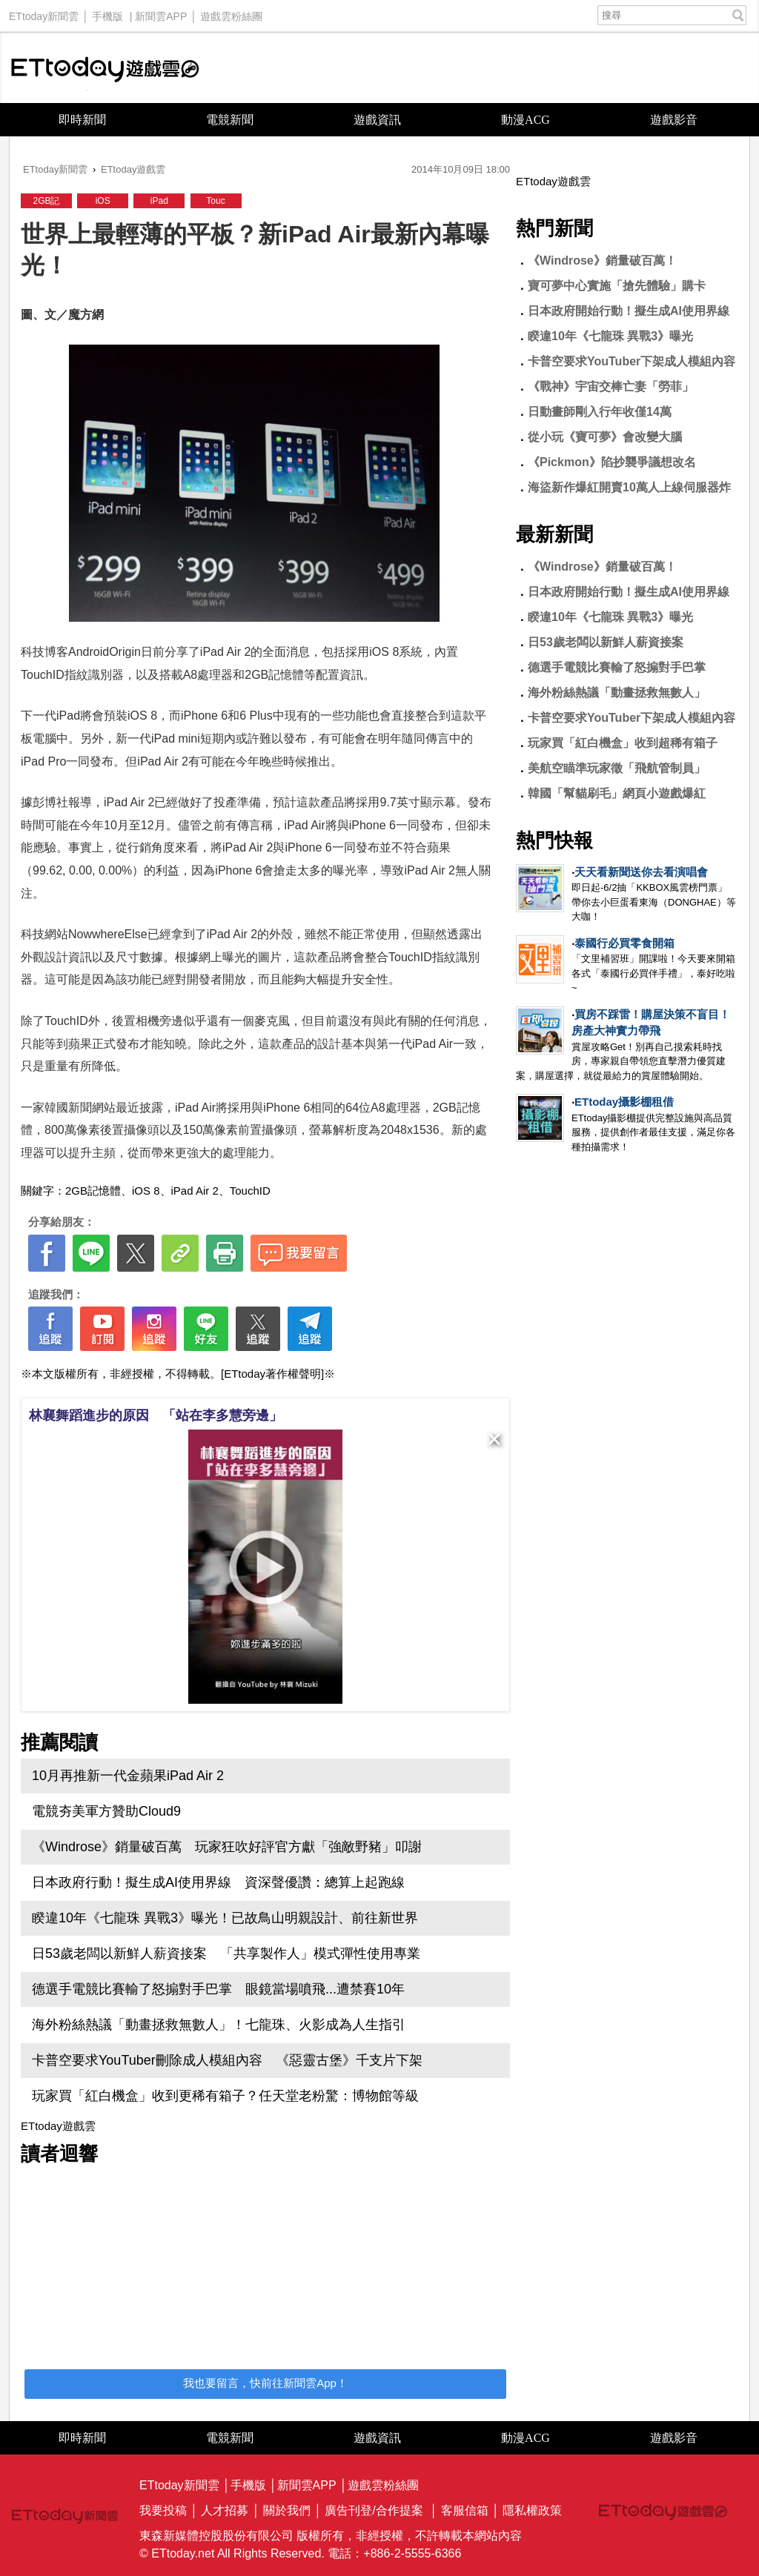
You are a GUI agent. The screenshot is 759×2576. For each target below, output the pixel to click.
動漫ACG (525, 119)
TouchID (250, 1190)
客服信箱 (464, 2510)
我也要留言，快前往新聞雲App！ (265, 2383)
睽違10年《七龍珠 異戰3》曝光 (610, 336)
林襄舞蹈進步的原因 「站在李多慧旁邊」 (155, 1415)
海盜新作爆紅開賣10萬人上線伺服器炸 (629, 487)
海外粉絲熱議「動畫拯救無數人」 (617, 692)
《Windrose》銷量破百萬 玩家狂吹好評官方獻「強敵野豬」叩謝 (227, 1846)
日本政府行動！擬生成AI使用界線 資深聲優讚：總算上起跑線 (218, 1882)
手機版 (107, 12)
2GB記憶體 (93, 1190)
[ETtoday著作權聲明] (272, 1373)
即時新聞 (82, 119)
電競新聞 (229, 119)
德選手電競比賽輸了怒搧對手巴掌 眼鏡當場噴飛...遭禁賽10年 (218, 1989)
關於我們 (287, 2510)
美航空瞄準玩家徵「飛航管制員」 (617, 768)
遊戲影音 (673, 119)
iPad (159, 201)
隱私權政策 (532, 2510)
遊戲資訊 (377, 119)
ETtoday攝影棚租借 (624, 1101)
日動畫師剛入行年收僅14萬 (600, 411)
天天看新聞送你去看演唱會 (641, 872)
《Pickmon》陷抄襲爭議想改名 (612, 462)
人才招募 (224, 2510)
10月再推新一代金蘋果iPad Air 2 (128, 1775)
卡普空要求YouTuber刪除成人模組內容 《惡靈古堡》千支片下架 (227, 2060)
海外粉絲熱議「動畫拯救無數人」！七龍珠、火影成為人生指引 (218, 2024)
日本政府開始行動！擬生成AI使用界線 (628, 311)
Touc (215, 201)
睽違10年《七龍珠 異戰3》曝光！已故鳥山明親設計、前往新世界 (225, 1918)
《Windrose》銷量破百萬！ (602, 260)
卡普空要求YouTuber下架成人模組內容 (631, 361)
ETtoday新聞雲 (44, 12)
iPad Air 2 (195, 1190)
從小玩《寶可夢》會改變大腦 (605, 437)
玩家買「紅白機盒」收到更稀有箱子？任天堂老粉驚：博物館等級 (225, 2095)
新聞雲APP (161, 12)
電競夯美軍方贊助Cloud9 (106, 1811)
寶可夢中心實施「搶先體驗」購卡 (617, 285)
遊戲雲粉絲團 (231, 12)
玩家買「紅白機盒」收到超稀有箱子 (622, 743)
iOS (103, 201)
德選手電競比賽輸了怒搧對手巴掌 (617, 667)
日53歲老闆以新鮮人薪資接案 (605, 642)
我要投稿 (163, 2510)
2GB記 (46, 201)
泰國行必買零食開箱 (624, 943)
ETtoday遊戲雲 (105, 68)
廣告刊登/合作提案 (373, 2510)
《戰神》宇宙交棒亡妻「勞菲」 (611, 386)
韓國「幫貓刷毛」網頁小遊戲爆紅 (617, 793)
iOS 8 (146, 1190)
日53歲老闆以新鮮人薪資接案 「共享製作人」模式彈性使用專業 (226, 1953)
